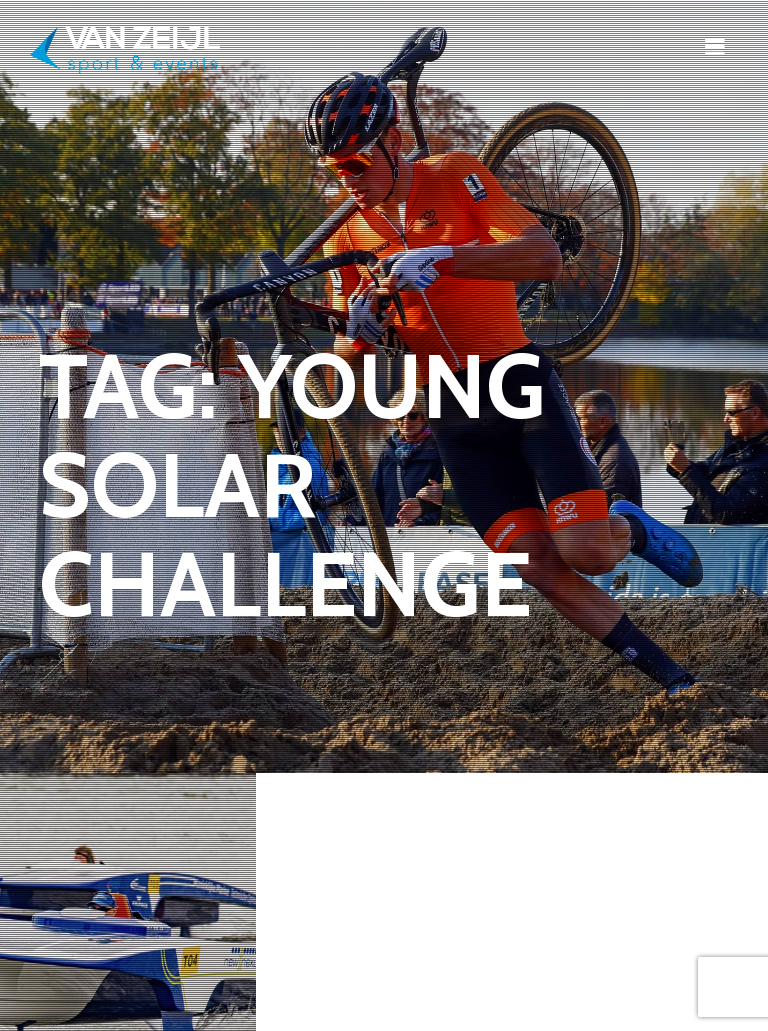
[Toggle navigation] (715, 46)
